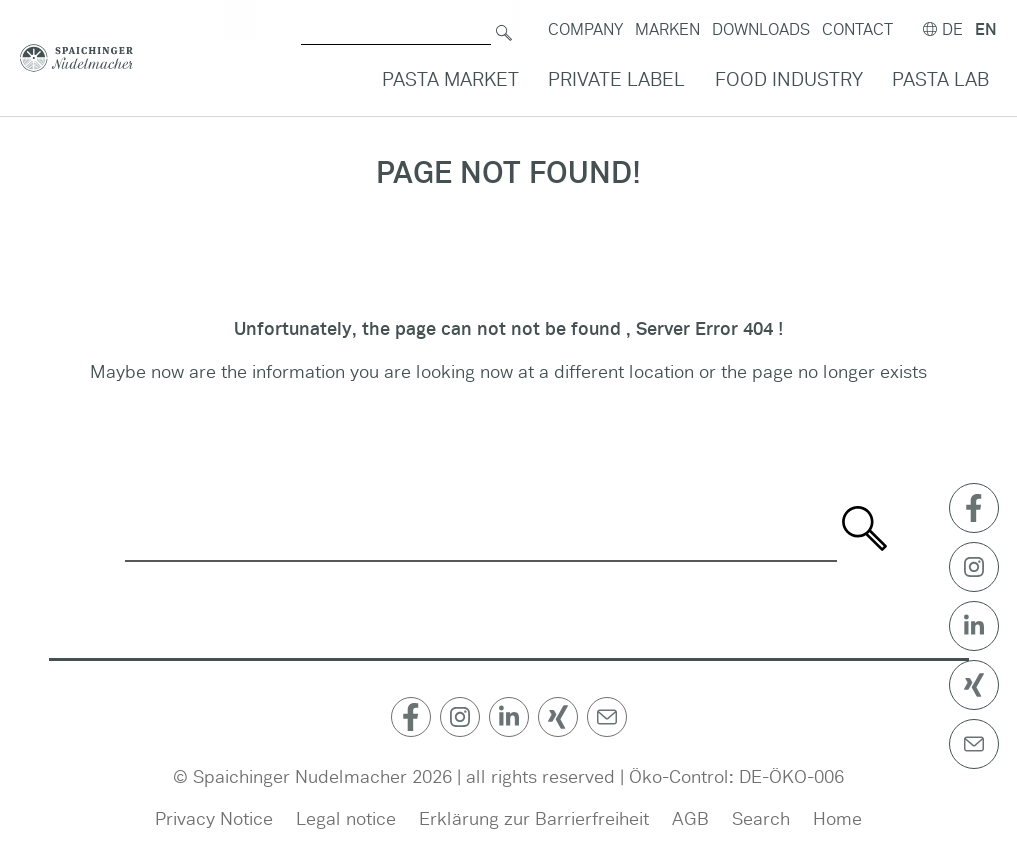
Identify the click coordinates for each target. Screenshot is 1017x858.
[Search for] (396, 20)
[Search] (504, 20)
